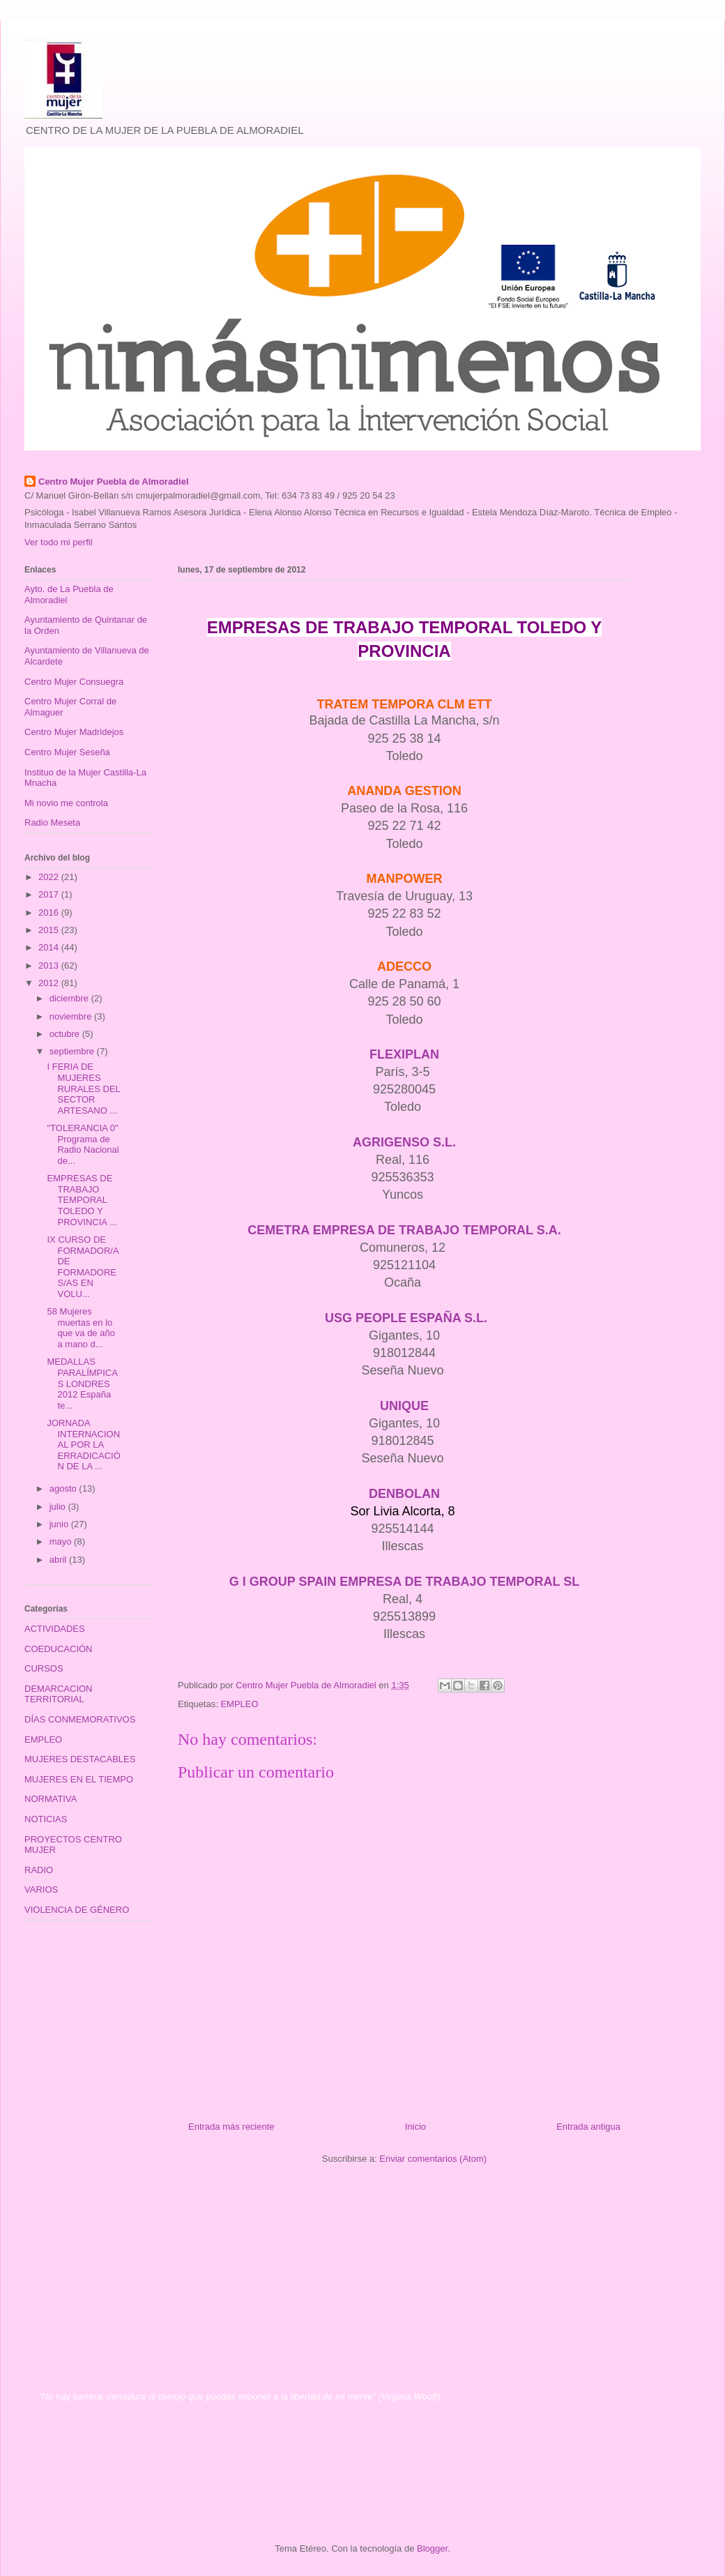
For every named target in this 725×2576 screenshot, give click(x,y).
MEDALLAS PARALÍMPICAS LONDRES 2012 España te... (82, 1383)
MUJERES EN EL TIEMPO (78, 1779)
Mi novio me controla (66, 803)
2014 (49, 947)
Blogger (432, 2548)
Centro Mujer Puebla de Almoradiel (113, 481)
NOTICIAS (45, 1819)
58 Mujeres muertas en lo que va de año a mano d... (80, 1327)
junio (60, 1524)
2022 (49, 877)
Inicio (415, 2126)
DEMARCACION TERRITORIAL (58, 1694)
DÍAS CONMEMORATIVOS (79, 1719)
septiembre (73, 1051)
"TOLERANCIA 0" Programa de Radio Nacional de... (83, 1144)
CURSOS (43, 1668)
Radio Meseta (52, 822)
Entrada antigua (588, 2126)
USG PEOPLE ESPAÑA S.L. (406, 1318)
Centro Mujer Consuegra (73, 681)
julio (58, 1506)
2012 (49, 983)
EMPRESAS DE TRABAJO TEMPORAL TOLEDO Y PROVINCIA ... (81, 1200)
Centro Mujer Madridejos (73, 732)
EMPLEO (239, 1704)
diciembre (70, 998)
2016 (49, 912)
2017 (49, 894)
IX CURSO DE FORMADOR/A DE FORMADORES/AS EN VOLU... (82, 1266)
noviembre (71, 1016)
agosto (64, 1488)
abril (59, 1559)
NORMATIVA (50, 1799)
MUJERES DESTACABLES (79, 1759)
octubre (65, 1034)
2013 (49, 965)
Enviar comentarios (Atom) (433, 2158)
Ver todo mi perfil (58, 542)
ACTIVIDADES (54, 1628)
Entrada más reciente (231, 2126)
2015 (49, 930)
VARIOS (41, 1889)
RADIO (38, 1870)
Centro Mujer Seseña (67, 752)
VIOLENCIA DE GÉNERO (76, 1909)
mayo (61, 1541)
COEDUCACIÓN (58, 1649)
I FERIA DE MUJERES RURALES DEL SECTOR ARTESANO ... (83, 1088)
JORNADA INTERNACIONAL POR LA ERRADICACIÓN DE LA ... (83, 1444)
